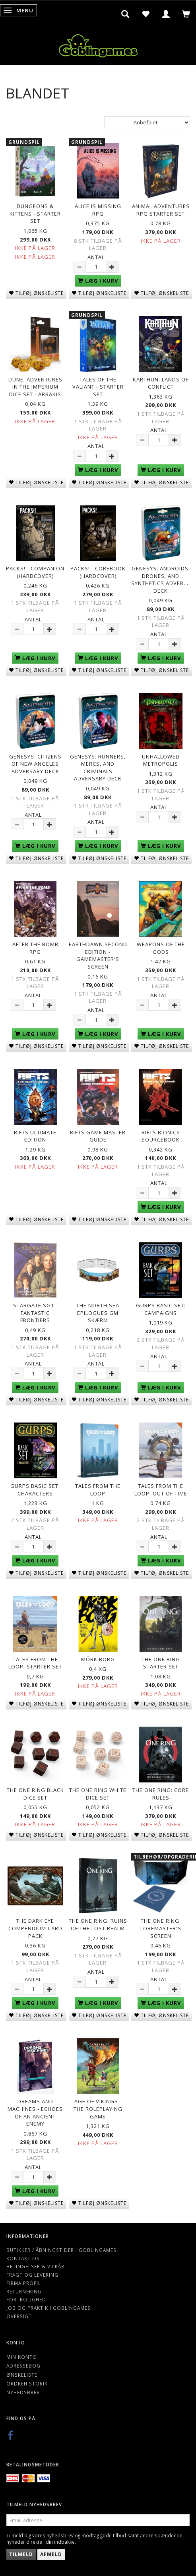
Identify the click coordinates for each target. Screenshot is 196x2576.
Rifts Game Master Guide (98, 1136)
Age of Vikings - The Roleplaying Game (98, 2109)
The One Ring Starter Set (161, 1663)
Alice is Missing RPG (98, 209)
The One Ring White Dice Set (97, 1793)
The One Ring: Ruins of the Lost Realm (98, 1924)
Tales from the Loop (97, 1489)
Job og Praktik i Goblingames (48, 2308)
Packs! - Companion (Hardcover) (35, 572)
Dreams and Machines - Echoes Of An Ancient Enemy (35, 2112)
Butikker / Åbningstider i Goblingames (61, 2250)
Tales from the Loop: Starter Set (35, 1663)
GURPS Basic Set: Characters (35, 1489)
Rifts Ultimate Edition (35, 1136)
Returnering (24, 2291)
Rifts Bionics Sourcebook (161, 1136)
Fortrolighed (26, 2299)
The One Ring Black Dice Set (35, 1793)
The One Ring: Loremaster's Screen (160, 1928)
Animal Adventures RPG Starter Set (161, 209)
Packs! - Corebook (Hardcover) (98, 572)
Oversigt (19, 2316)
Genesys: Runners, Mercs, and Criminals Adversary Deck (98, 767)
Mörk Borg (98, 1659)
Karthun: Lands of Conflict (160, 383)
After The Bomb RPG (35, 948)
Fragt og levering (32, 2274)
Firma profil (23, 2283)
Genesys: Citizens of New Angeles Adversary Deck (35, 764)
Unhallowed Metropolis (161, 760)
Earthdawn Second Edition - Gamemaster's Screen (98, 955)
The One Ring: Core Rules (160, 1793)
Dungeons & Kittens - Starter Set (35, 213)
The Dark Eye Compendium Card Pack (35, 1928)
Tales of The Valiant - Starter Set (98, 387)
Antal (96, 257)
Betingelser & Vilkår (35, 2266)
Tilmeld (21, 2554)
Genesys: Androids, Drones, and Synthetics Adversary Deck (160, 579)
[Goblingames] (98, 44)
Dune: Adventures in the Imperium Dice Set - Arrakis (35, 387)
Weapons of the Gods (161, 948)
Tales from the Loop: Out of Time (160, 1489)
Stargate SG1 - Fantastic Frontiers (35, 1313)
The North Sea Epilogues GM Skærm (97, 1313)
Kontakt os (23, 2258)
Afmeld (51, 2554)
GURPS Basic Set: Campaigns (161, 1309)
